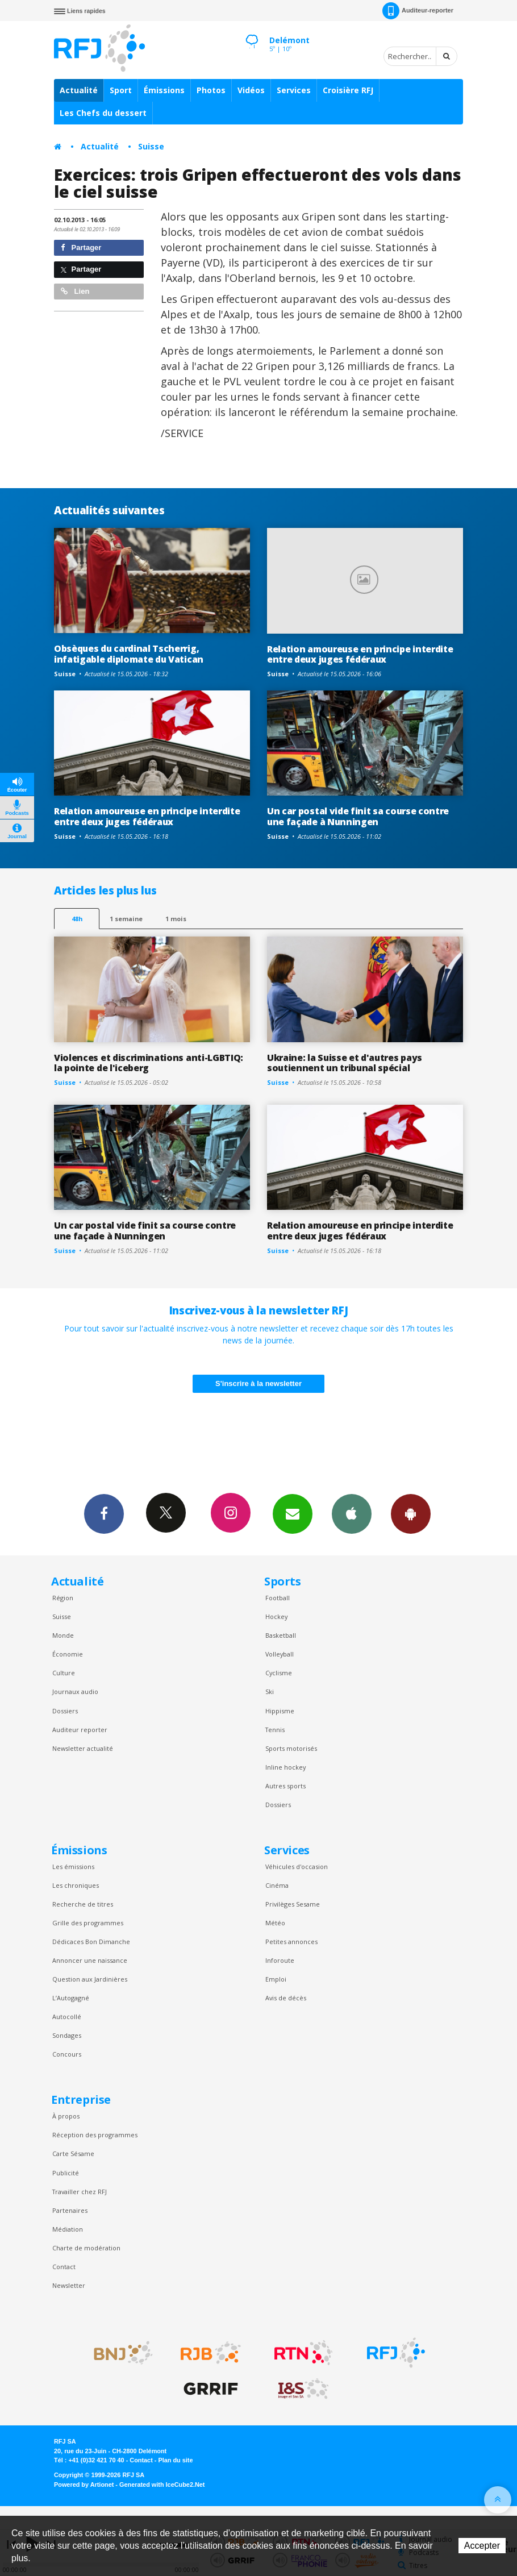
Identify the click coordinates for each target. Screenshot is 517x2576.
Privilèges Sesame (292, 1904)
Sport (121, 90)
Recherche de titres (82, 1904)
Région (62, 1597)
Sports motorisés (291, 1748)
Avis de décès (285, 1997)
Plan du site (175, 2460)
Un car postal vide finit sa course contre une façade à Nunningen (358, 816)
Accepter (482, 2545)
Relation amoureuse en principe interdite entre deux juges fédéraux (360, 654)
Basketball (280, 1635)
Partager (81, 247)
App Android (411, 1513)
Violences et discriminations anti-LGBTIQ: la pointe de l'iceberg (148, 1063)
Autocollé (66, 2016)
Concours (66, 2054)
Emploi (275, 1979)
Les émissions (73, 1866)
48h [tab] (77, 918)
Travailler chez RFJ (79, 2191)
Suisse (151, 146)
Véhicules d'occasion (296, 1866)
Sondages (66, 2035)
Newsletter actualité (82, 1748)
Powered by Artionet (84, 2484)
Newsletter (68, 2285)
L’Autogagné (70, 1997)
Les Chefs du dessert (103, 112)
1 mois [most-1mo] (175, 918)
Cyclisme (278, 1672)
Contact (64, 2266)
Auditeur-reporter (417, 10)
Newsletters (292, 1513)
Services (294, 90)
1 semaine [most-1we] (126, 918)
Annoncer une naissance (89, 1960)
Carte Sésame (73, 2153)
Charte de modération (86, 2248)
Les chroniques (75, 1885)
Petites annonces (291, 1941)
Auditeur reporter (79, 1729)
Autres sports (285, 1786)
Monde (63, 1635)
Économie (67, 1654)
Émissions (164, 90)
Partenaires (69, 2210)
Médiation (67, 2229)
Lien (75, 291)
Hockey (276, 1616)
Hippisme (279, 1710)
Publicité (65, 2173)
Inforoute (279, 1960)
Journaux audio (75, 1691)
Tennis (275, 1729)
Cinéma (277, 1885)
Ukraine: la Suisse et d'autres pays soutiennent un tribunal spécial (344, 1063)
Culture (63, 1672)
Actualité (79, 90)
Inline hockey (285, 1767)
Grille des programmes (87, 1922)
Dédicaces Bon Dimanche (91, 1941)
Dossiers (65, 1710)
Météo (275, 1922)
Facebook (104, 1513)
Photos (211, 90)
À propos (66, 2116)
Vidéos (251, 90)
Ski (269, 1691)
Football (277, 1597)
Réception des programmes (94, 2134)
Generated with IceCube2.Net (162, 2484)
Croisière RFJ (348, 90)
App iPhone (352, 1513)
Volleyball (279, 1654)
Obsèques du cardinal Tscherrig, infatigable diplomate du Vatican (128, 653)
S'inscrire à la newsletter (258, 1383)
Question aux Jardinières (89, 1979)
